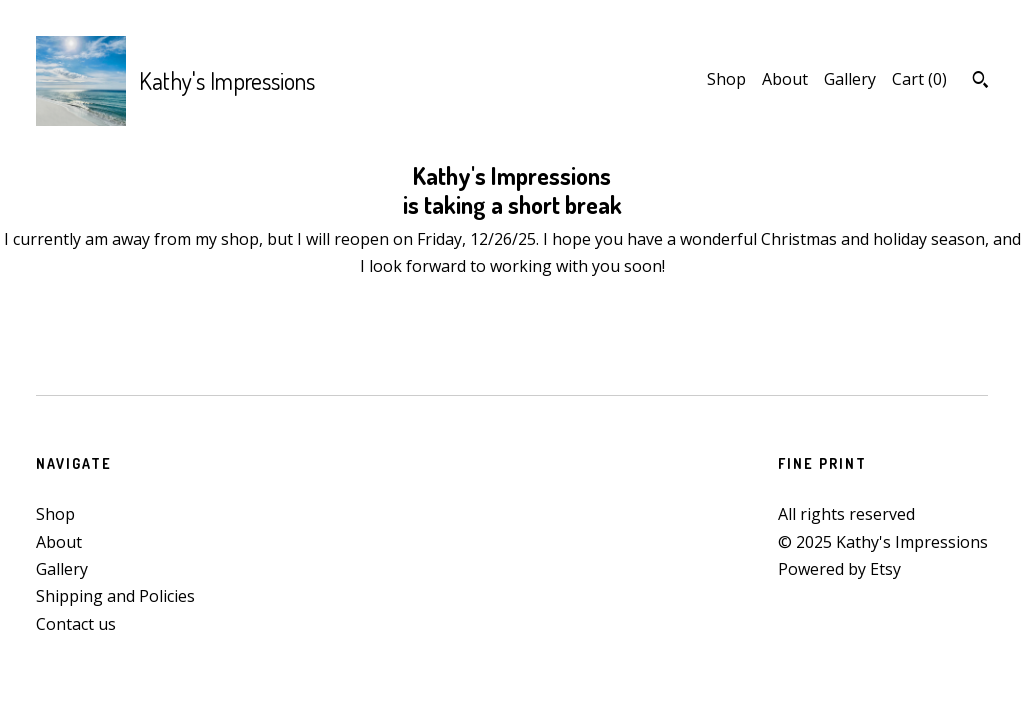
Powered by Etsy (839, 569)
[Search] (980, 82)
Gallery (850, 79)
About (785, 79)
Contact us (76, 624)
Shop (726, 79)
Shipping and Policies (115, 596)
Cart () (919, 79)
